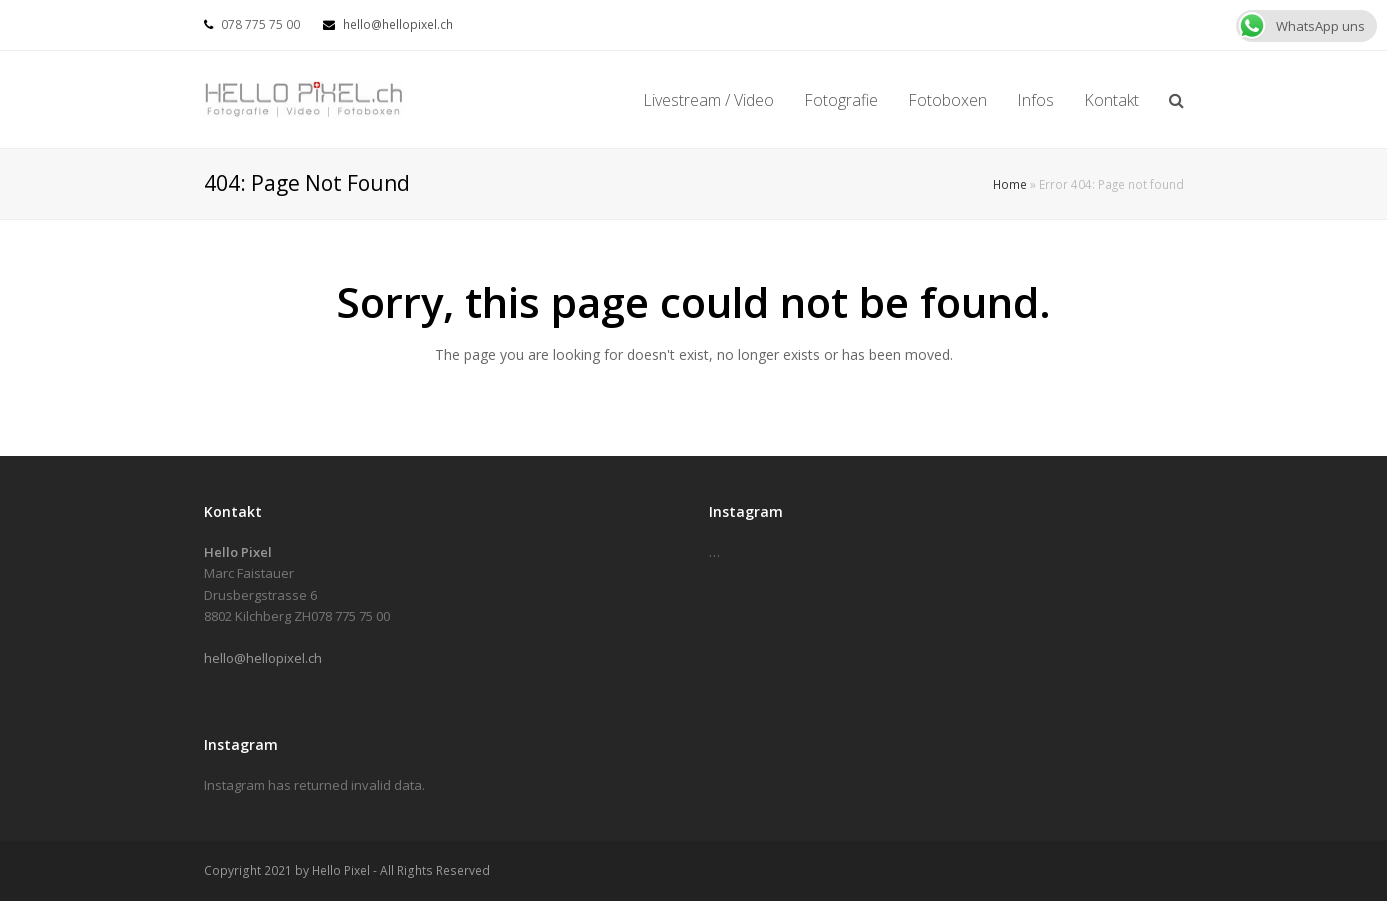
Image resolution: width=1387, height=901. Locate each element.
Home (1010, 184)
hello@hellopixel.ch (398, 24)
